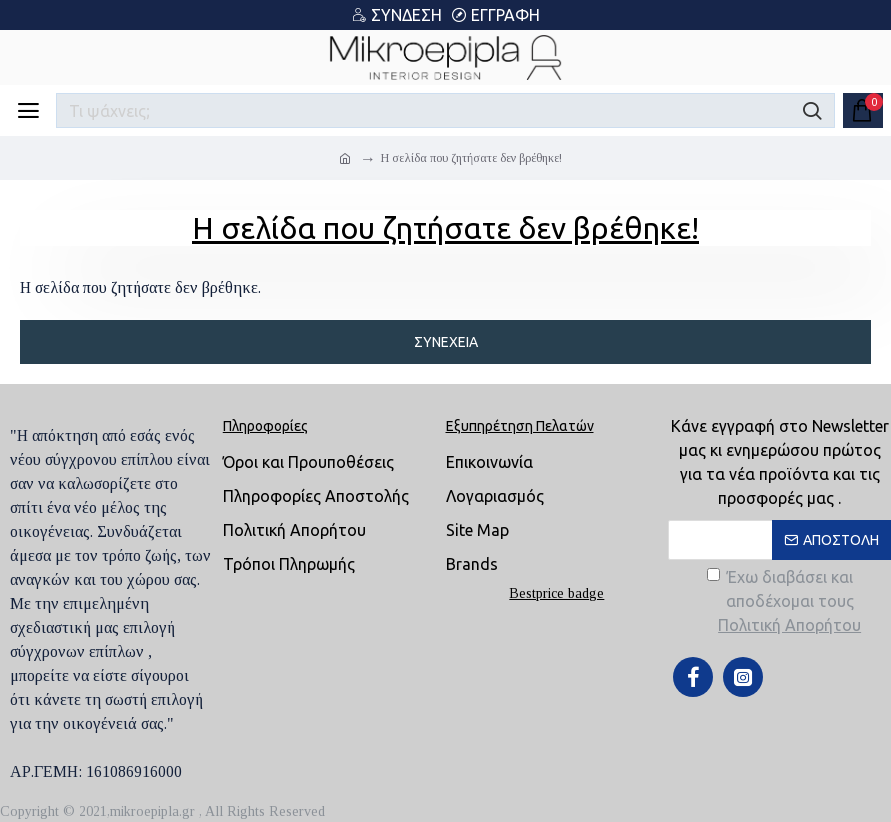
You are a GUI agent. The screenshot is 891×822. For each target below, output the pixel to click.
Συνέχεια (446, 342)
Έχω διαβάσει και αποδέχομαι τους (786, 602)
